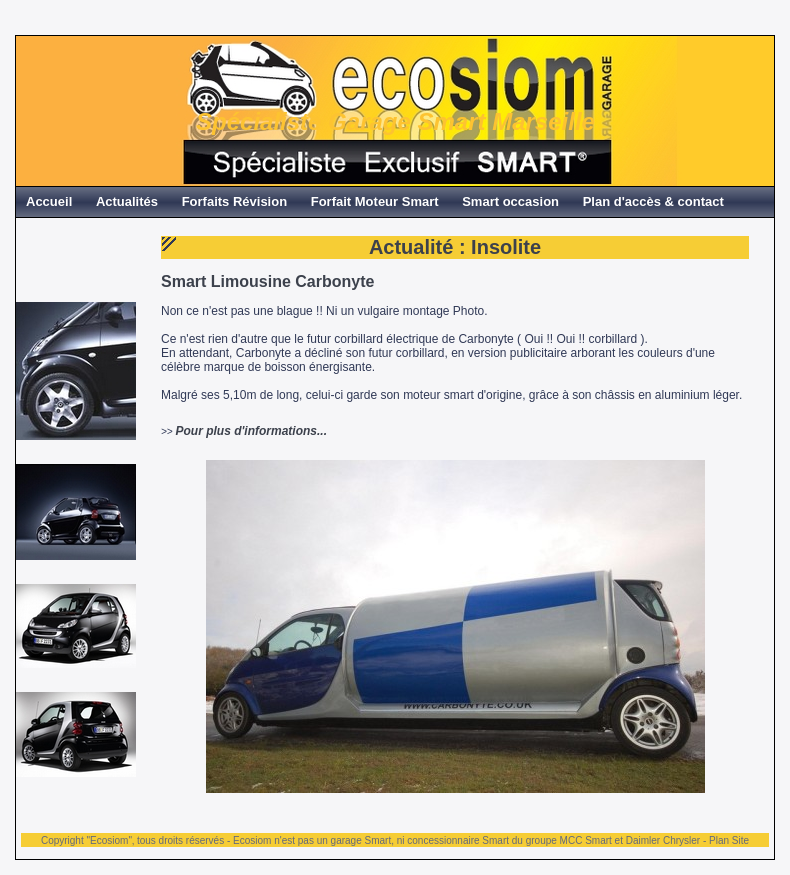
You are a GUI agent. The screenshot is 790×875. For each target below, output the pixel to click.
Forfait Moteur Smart (375, 201)
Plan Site (729, 840)
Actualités (127, 201)
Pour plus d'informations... (251, 431)
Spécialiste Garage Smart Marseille (395, 121)
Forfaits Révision (234, 201)
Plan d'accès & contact (653, 201)
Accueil (49, 201)
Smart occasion (510, 201)
